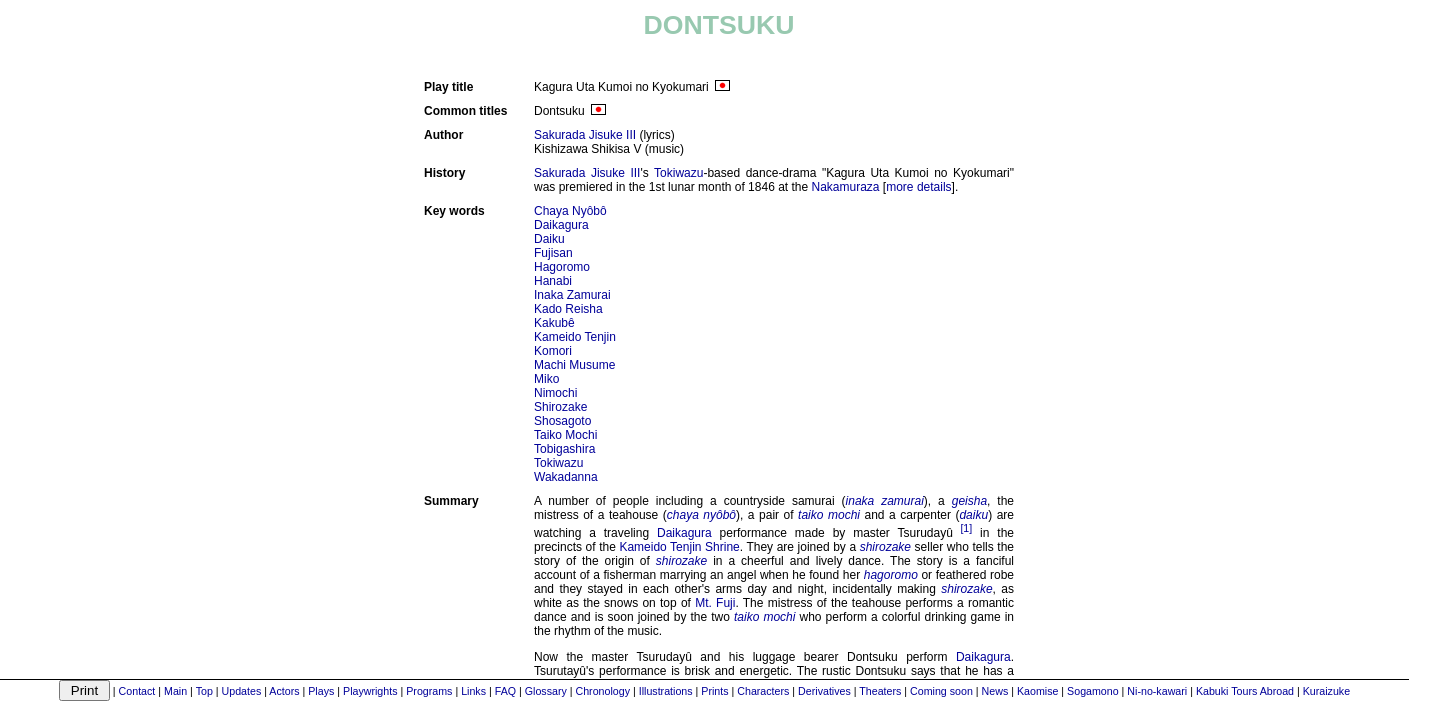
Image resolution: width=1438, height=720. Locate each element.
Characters (763, 691)
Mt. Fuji (715, 603)
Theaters (880, 691)
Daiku (549, 239)
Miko (546, 379)
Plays (321, 691)
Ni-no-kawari (1157, 691)
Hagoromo (562, 267)
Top (204, 691)
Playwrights (370, 691)
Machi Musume (574, 365)
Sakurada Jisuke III (585, 135)
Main (175, 691)
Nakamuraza (846, 187)
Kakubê (554, 323)
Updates (242, 691)
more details (918, 187)
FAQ (505, 691)
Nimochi (555, 393)
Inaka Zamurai (572, 295)
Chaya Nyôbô (570, 211)
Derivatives (824, 691)
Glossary (546, 691)
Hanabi (553, 281)
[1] (966, 528)
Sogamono (1093, 691)
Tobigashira (564, 449)
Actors (284, 691)
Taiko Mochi (565, 435)
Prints (714, 691)
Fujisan (553, 253)
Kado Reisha (568, 309)
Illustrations (666, 691)
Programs (429, 691)
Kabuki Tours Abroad (1245, 691)
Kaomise (1037, 691)
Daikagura (561, 225)
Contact (137, 691)
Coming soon (941, 691)
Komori (553, 351)
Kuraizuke (1326, 691)
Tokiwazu (678, 173)
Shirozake (560, 407)
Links (473, 691)
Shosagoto (562, 421)
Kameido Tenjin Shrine (679, 547)
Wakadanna (566, 477)
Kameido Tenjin (575, 337)
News (995, 691)
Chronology (603, 691)
